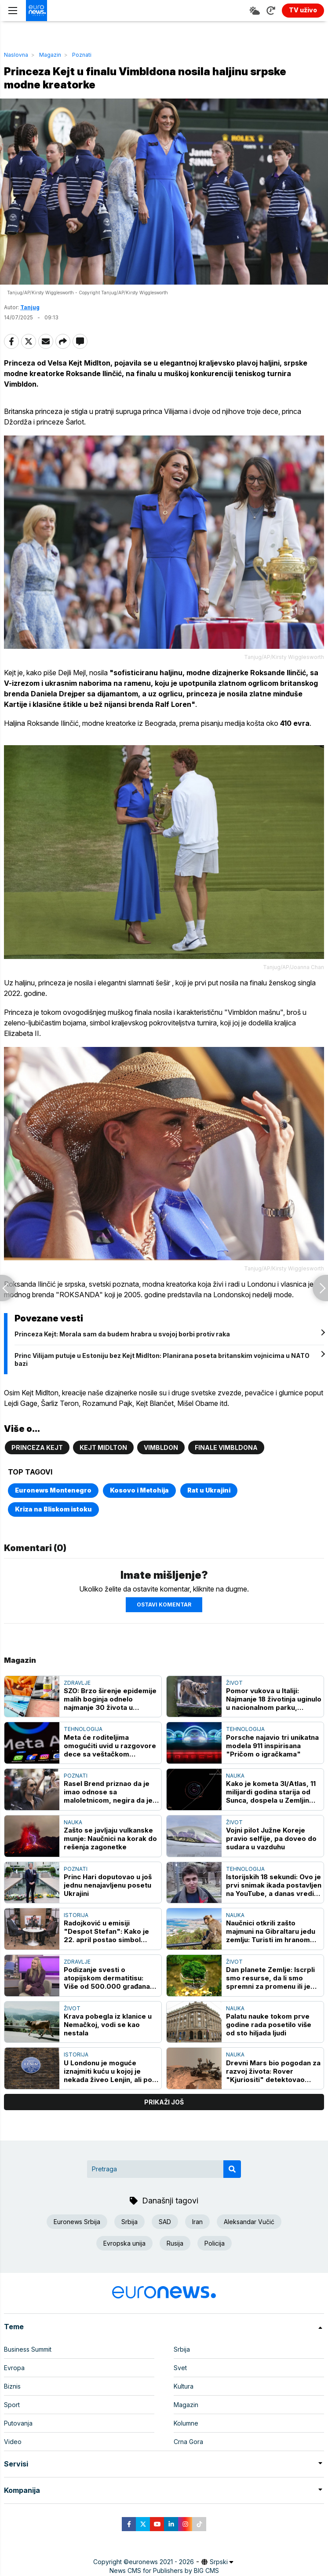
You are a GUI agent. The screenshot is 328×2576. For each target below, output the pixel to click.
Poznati (81, 54)
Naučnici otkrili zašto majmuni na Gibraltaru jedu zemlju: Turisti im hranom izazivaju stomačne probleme (270, 1931)
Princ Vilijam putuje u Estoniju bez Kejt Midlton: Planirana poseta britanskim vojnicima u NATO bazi (162, 1359)
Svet (180, 2367)
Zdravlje (77, 1683)
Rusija (175, 2243)
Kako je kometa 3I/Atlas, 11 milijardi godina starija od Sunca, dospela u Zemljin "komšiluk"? (271, 1791)
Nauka (235, 1775)
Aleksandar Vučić (249, 2221)
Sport (12, 2404)
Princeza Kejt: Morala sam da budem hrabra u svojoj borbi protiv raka (122, 1334)
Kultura (183, 2386)
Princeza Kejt (37, 1447)
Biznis (12, 2386)
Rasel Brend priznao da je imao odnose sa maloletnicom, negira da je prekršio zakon (108, 1791)
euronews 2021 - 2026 (161, 2561)
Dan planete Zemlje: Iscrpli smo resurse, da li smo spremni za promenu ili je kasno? (270, 1978)
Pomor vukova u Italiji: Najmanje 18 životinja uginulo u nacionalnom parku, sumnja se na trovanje (273, 1699)
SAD (165, 2221)
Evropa (14, 2367)
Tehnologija (83, 1729)
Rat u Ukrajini (208, 1490)
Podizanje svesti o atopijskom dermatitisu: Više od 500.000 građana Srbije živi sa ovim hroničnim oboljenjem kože (111, 1978)
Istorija (76, 1915)
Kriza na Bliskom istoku (53, 1509)
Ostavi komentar (164, 1604)
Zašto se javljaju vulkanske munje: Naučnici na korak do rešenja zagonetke (110, 1838)
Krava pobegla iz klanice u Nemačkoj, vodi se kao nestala (108, 2024)
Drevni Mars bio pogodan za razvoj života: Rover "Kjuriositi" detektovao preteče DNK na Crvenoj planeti (273, 2071)
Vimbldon (161, 1447)
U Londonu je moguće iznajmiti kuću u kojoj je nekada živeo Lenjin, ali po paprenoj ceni (108, 2071)
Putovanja (18, 2423)
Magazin (50, 54)
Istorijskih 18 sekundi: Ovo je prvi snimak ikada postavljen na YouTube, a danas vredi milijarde (273, 1885)
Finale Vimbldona (226, 1447)
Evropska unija (124, 2243)
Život (234, 1683)
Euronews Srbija (77, 2221)
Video (13, 2441)
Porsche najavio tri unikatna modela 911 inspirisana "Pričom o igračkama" (272, 1745)
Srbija (129, 2221)
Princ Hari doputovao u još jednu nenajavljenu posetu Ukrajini (108, 1885)
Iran (197, 2221)
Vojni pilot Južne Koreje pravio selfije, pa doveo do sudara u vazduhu (271, 1838)
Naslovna (16, 54)
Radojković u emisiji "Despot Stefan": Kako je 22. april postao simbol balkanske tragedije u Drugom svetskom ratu (106, 1931)
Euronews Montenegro (53, 1490)
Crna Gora (188, 2441)
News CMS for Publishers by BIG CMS (164, 2570)
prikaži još (164, 2102)
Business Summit (27, 2349)
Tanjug (30, 307)
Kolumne (186, 2423)
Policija (214, 2243)
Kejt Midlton (103, 1447)
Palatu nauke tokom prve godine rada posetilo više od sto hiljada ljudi (268, 2024)
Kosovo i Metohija (139, 1490)
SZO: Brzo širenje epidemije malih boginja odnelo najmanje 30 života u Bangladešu (110, 1699)
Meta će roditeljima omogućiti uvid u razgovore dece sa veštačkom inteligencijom (110, 1745)
